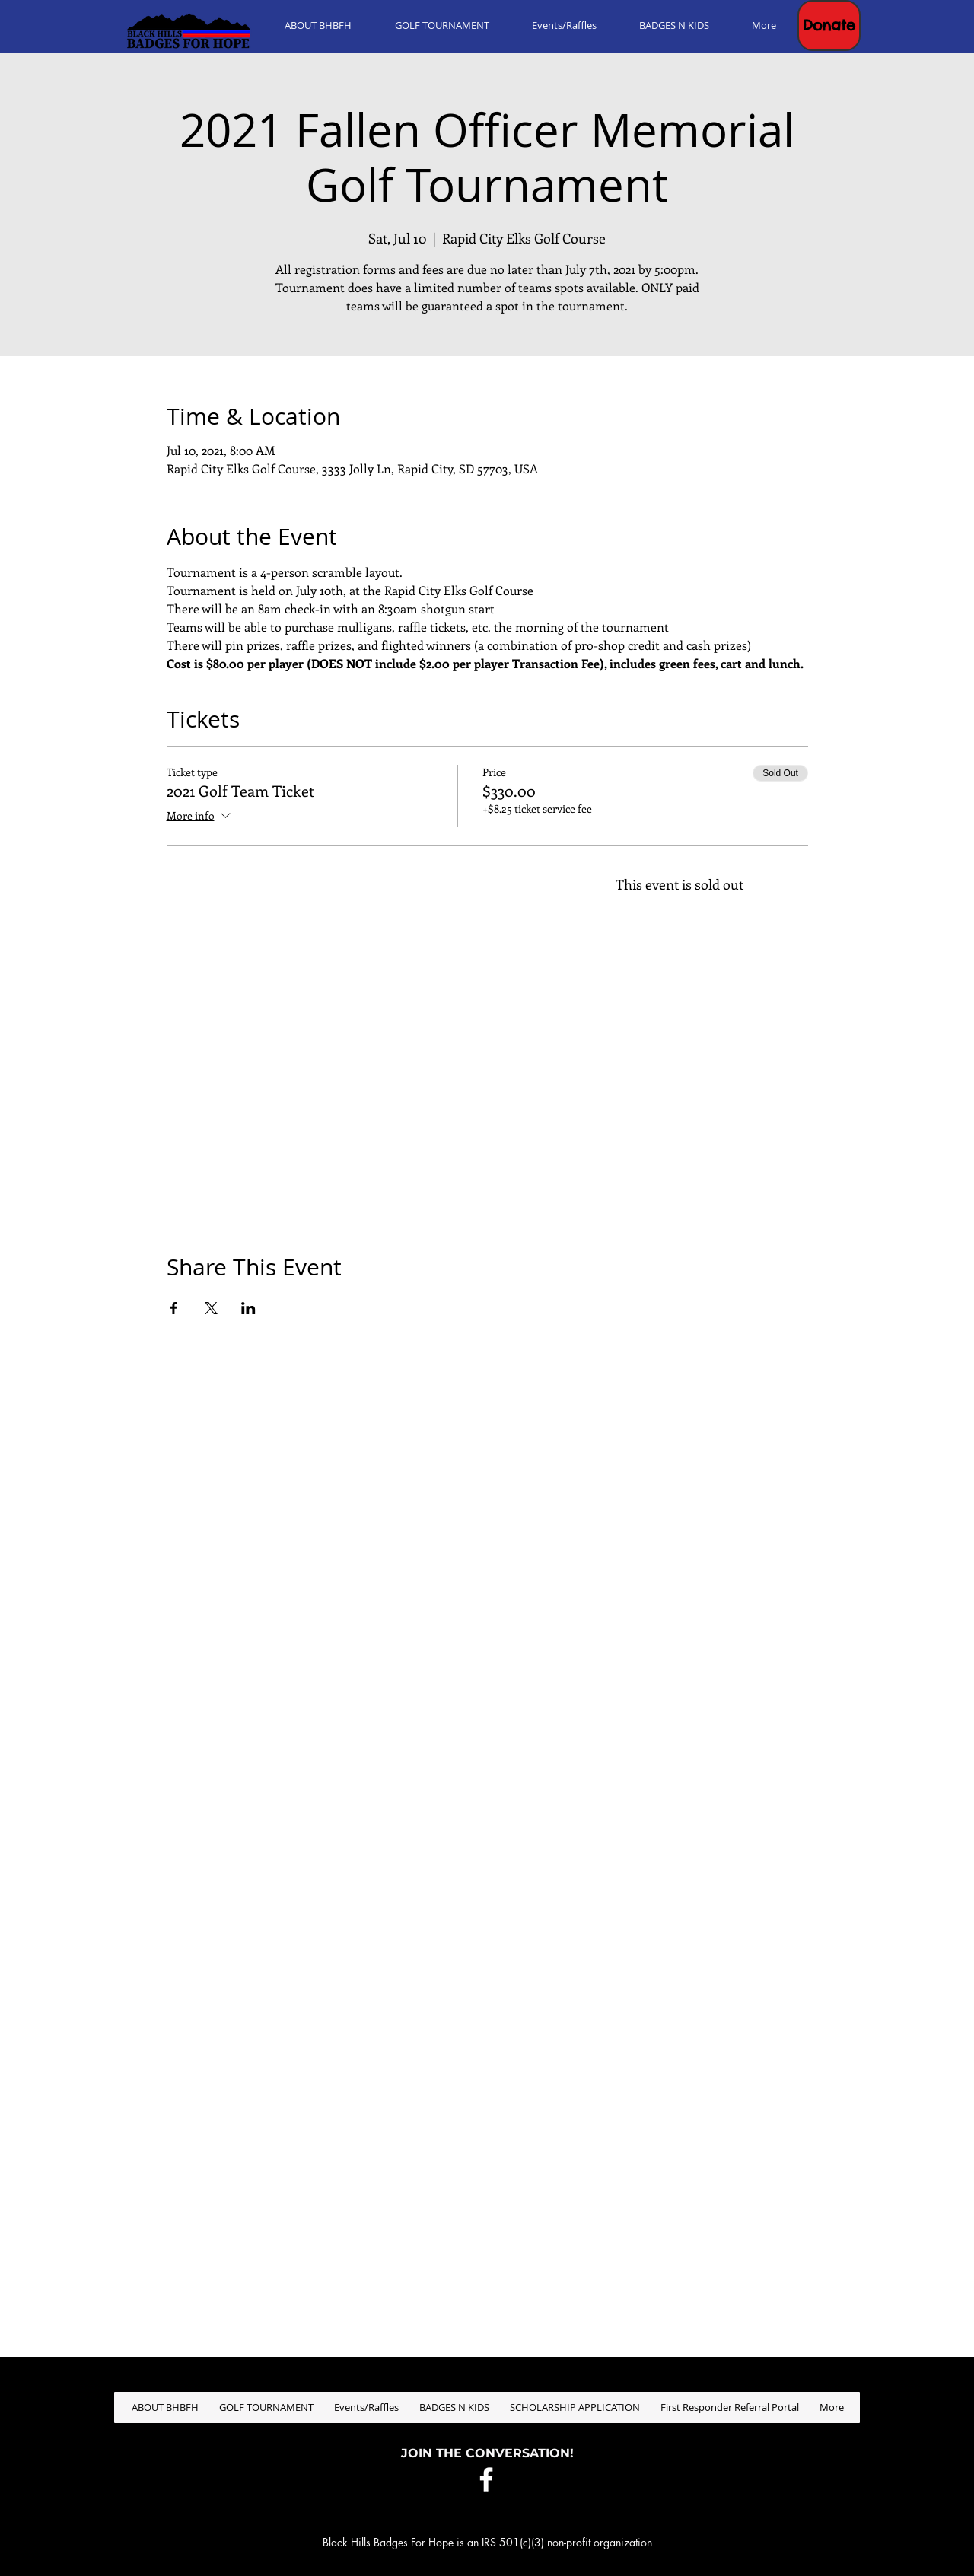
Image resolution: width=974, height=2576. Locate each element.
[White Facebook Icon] (486, 2479)
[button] (829, 25)
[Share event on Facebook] (174, 1308)
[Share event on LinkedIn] (248, 1308)
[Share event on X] (211, 1308)
